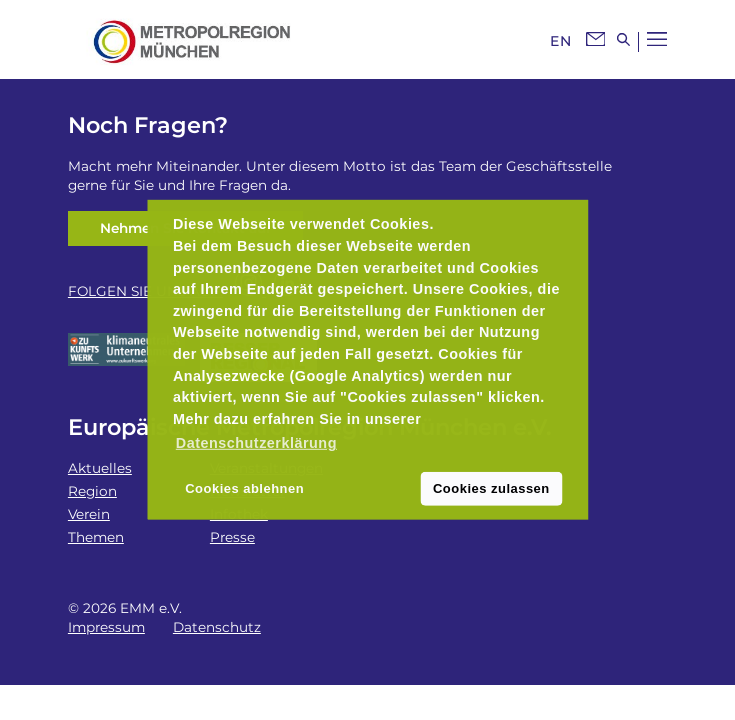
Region (92, 491)
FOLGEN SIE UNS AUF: (145, 291)
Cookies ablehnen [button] (244, 488)
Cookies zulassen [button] (491, 488)
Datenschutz (217, 627)
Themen (96, 537)
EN (560, 41)
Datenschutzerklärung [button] (256, 443)
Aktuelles (100, 468)
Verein (89, 514)
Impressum (106, 627)
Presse (232, 537)
